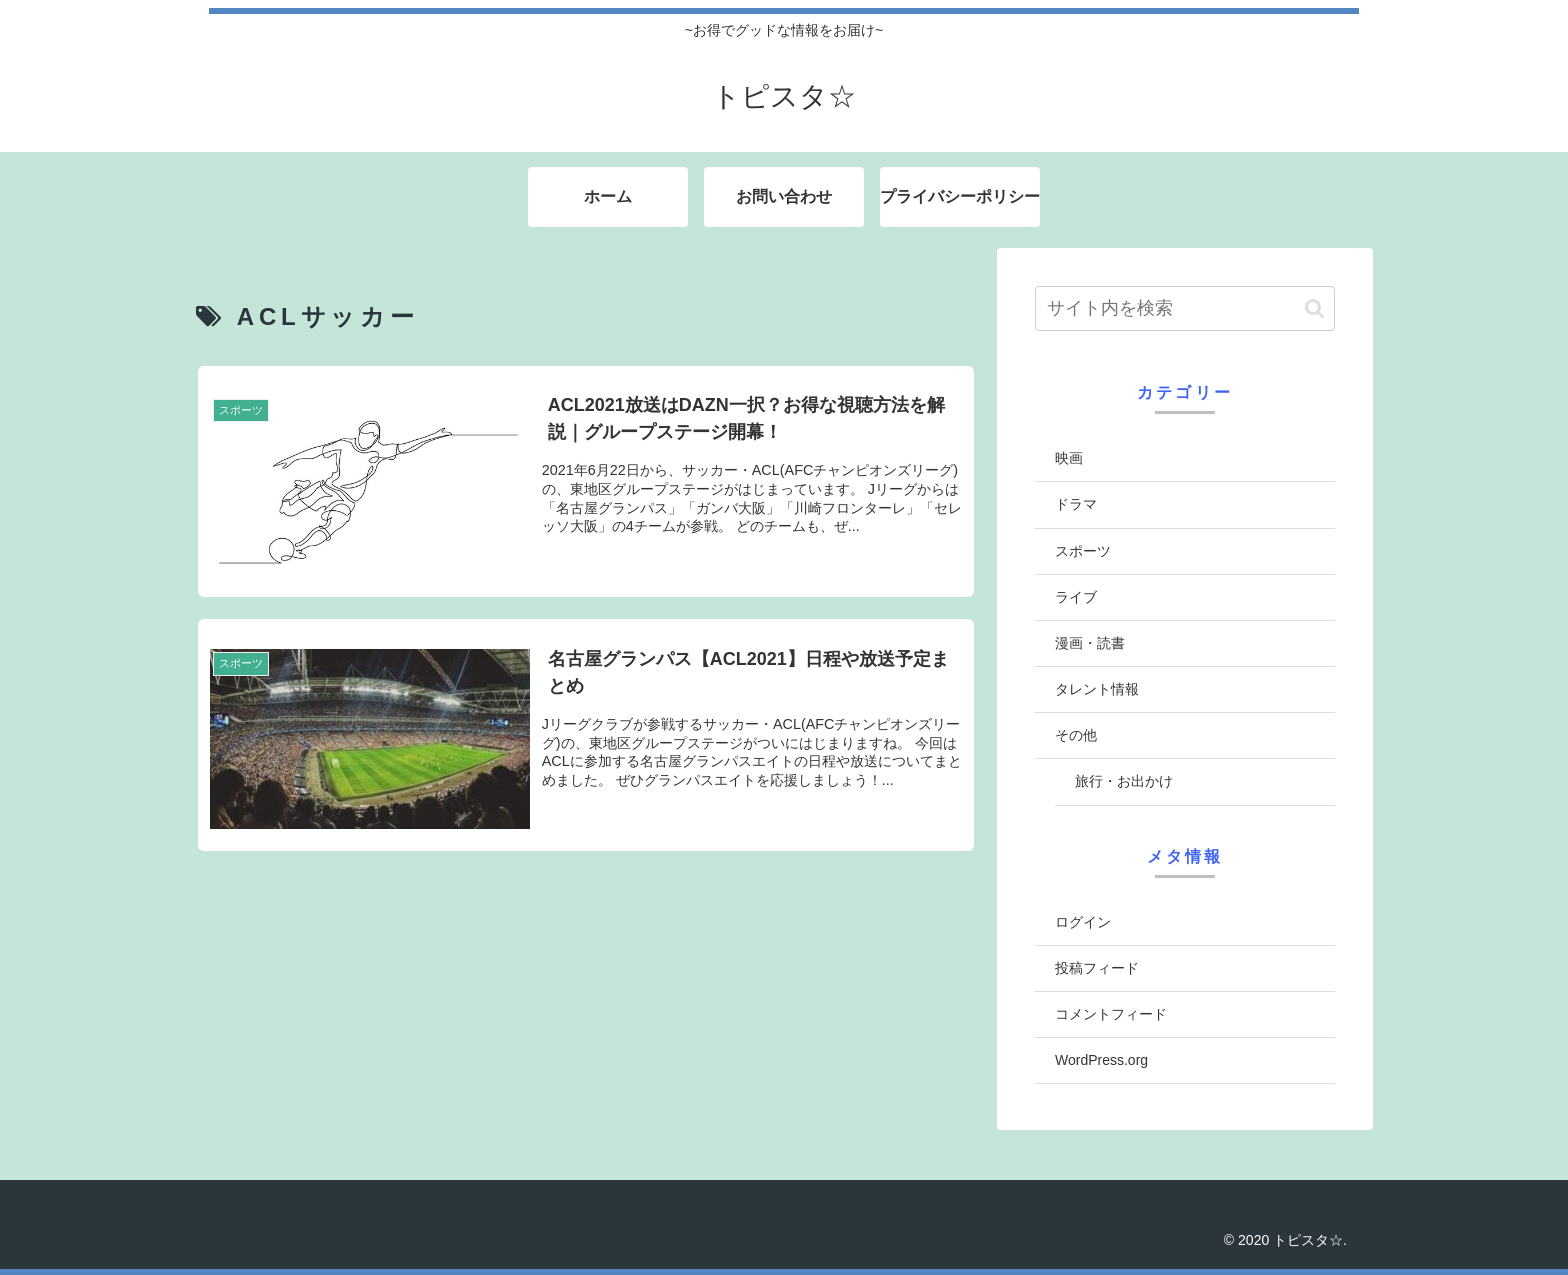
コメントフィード (1111, 1014)
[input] (1185, 308)
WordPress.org (1101, 1060)
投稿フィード (1097, 968)
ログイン (1083, 922)
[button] (1314, 308)
